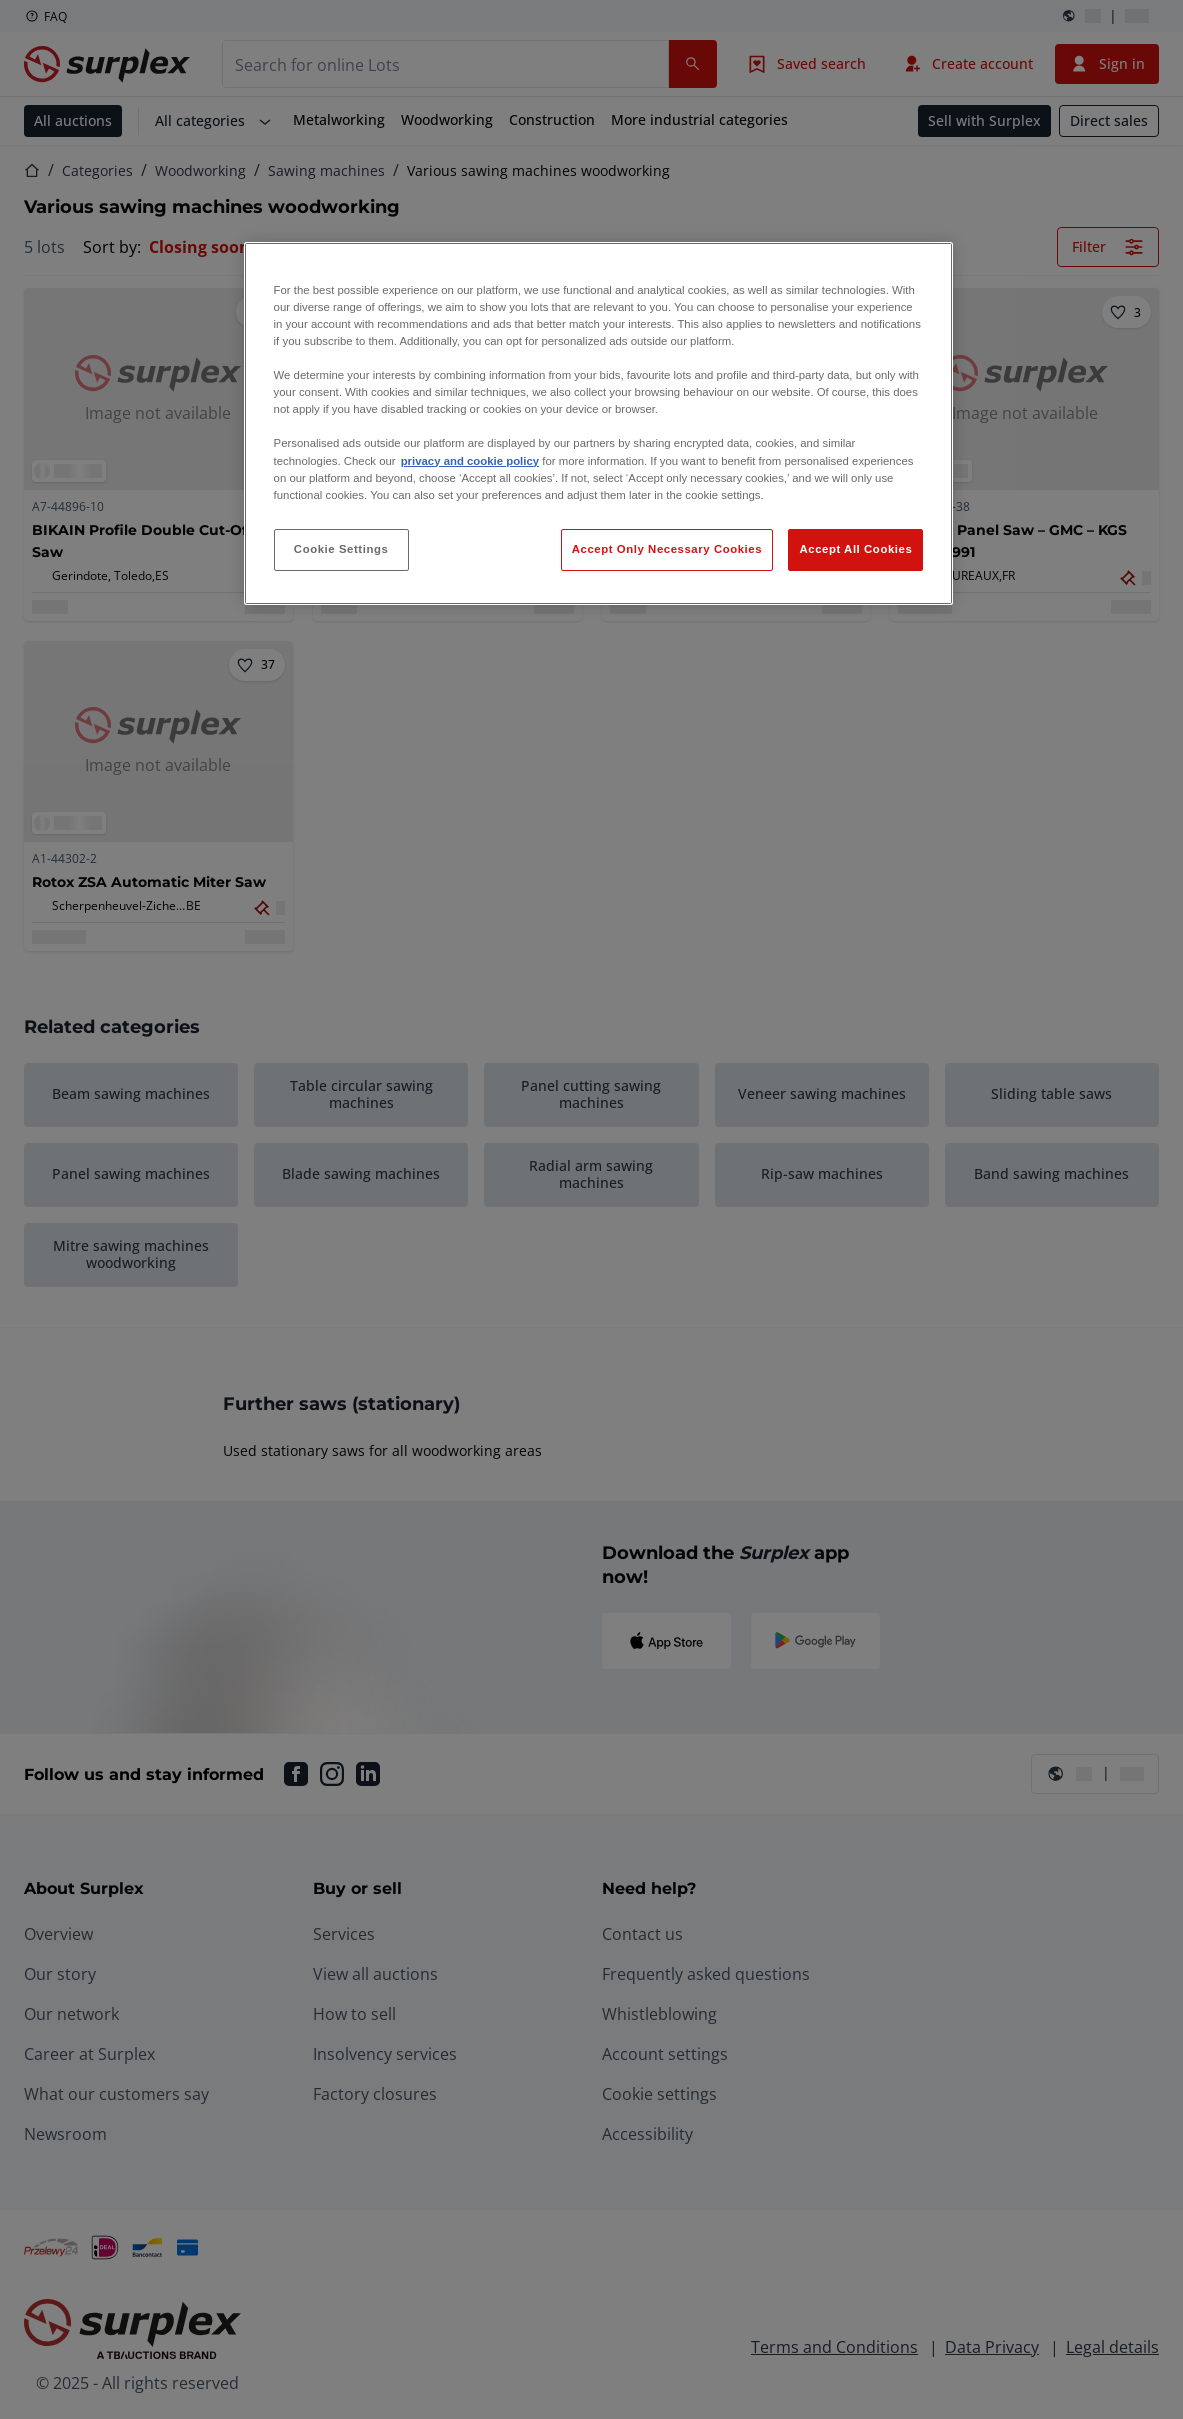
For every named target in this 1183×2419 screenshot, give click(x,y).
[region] (599, 423)
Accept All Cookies (855, 549)
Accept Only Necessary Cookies (667, 549)
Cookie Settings (341, 549)
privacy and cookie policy (470, 461)
